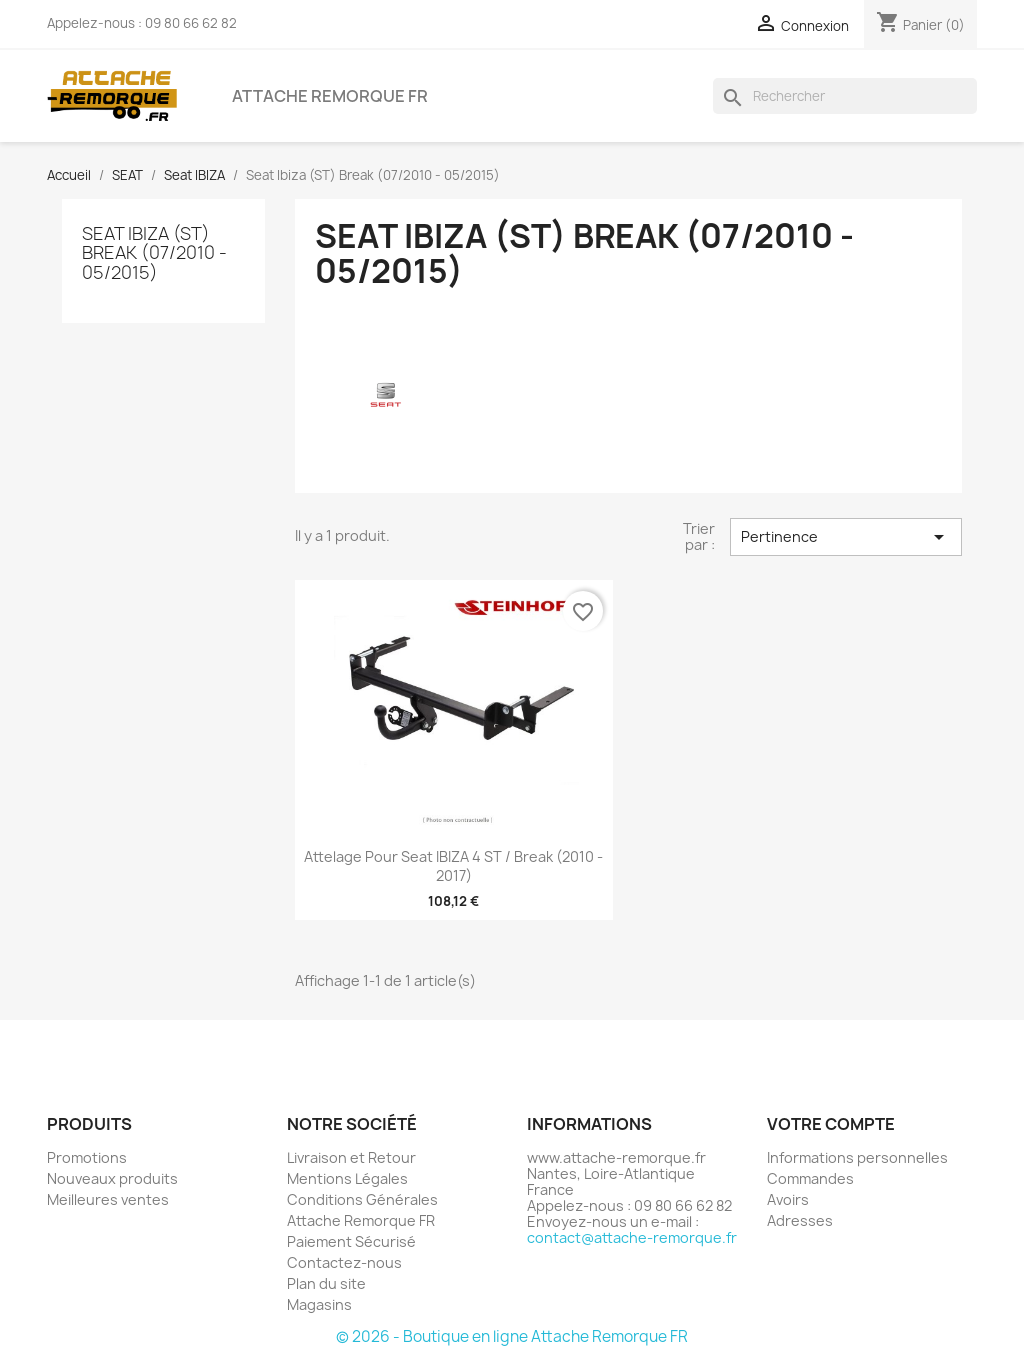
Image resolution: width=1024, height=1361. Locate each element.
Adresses (800, 1220)
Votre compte (831, 1124)
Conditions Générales (362, 1199)
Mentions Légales (347, 1178)
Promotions (87, 1157)
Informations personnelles (857, 1157)
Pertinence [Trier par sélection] (846, 537)
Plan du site (326, 1283)
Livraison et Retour (351, 1157)
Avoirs (788, 1199)
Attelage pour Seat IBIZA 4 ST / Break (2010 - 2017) (453, 866)
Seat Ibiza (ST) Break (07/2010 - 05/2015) (154, 253)
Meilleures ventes (108, 1199)
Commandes (810, 1178)
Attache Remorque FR (330, 96)
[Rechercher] (845, 96)
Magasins (319, 1304)
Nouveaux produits (112, 1178)
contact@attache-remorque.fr (632, 1237)
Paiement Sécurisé (351, 1241)
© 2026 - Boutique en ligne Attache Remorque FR (512, 1336)
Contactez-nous (344, 1262)
